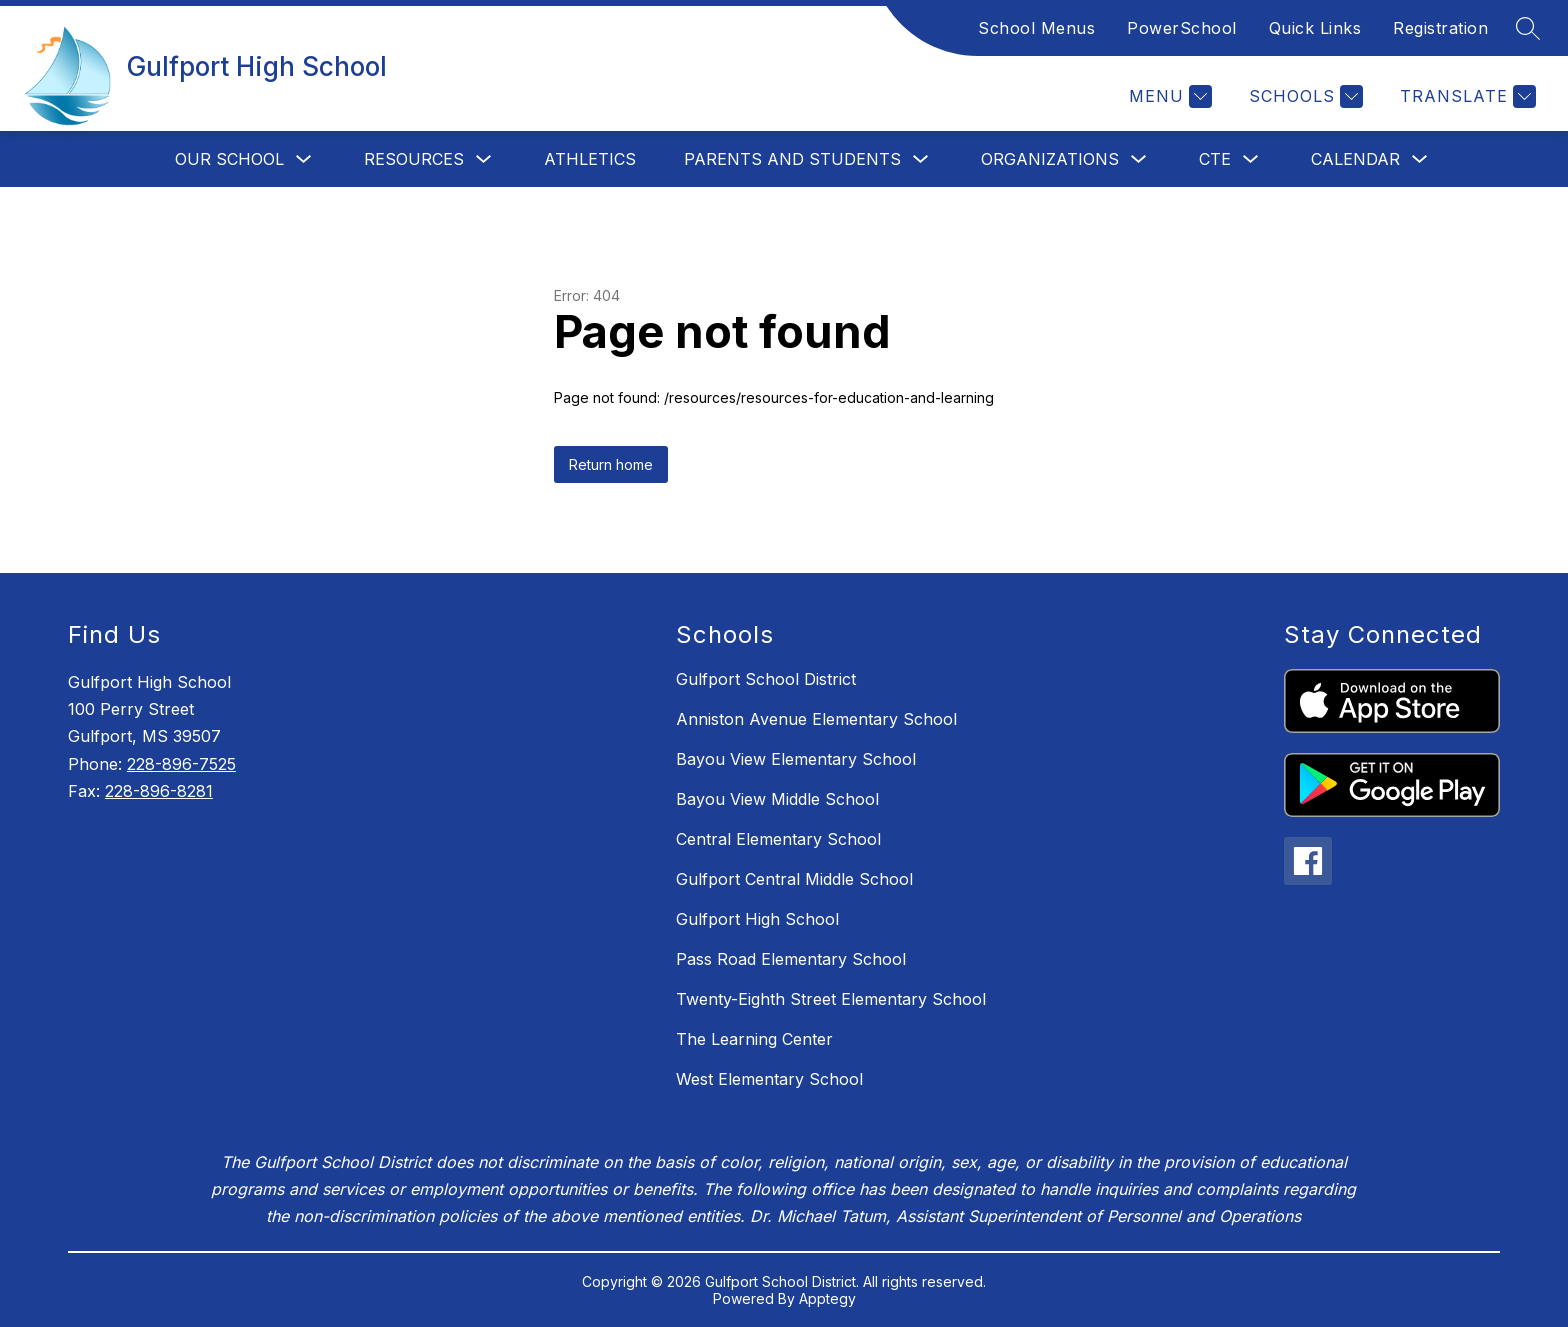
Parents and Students (792, 159)
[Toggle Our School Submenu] (304, 159)
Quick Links (1315, 28)
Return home (611, 464)
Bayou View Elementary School (796, 759)
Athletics (590, 159)
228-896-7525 (181, 764)
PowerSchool (1182, 28)
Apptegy (827, 1298)
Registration (1440, 28)
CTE (1215, 159)
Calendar (1355, 159)
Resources (414, 159)
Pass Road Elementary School (791, 959)
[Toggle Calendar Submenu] (1420, 159)
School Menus (1036, 28)
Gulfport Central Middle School (794, 879)
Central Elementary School (778, 839)
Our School (229, 159)
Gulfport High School (757, 919)
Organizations (1050, 159)
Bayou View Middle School (777, 799)
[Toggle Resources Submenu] (484, 159)
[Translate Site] (1465, 96)
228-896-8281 (159, 791)
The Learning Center (754, 1039)
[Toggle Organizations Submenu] (1139, 159)
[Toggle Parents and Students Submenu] (921, 159)
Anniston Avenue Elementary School (816, 719)
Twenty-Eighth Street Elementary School (831, 999)
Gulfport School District (766, 679)
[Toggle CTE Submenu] (1251, 159)
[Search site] (1528, 28)
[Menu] (1168, 96)
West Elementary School (769, 1079)
